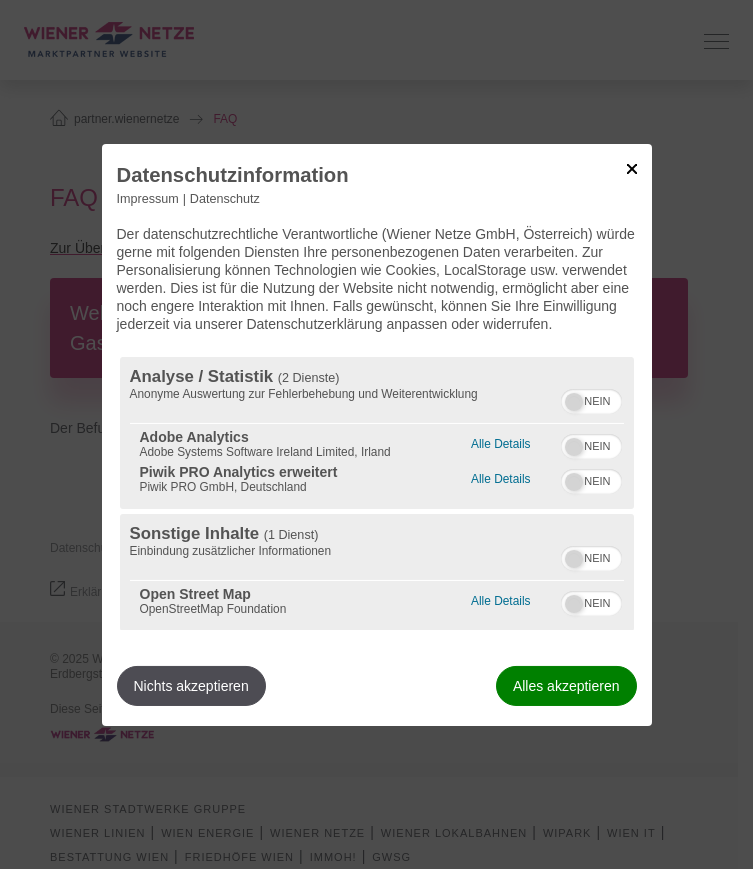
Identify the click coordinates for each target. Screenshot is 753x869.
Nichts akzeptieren (191, 686)
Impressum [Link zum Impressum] (148, 198)
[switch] (591, 399)
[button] (574, 402)
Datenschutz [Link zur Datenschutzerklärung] (225, 198)
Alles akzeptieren (566, 686)
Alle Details (500, 441)
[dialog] (377, 434)
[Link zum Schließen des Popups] (632, 168)
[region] (377, 493)
